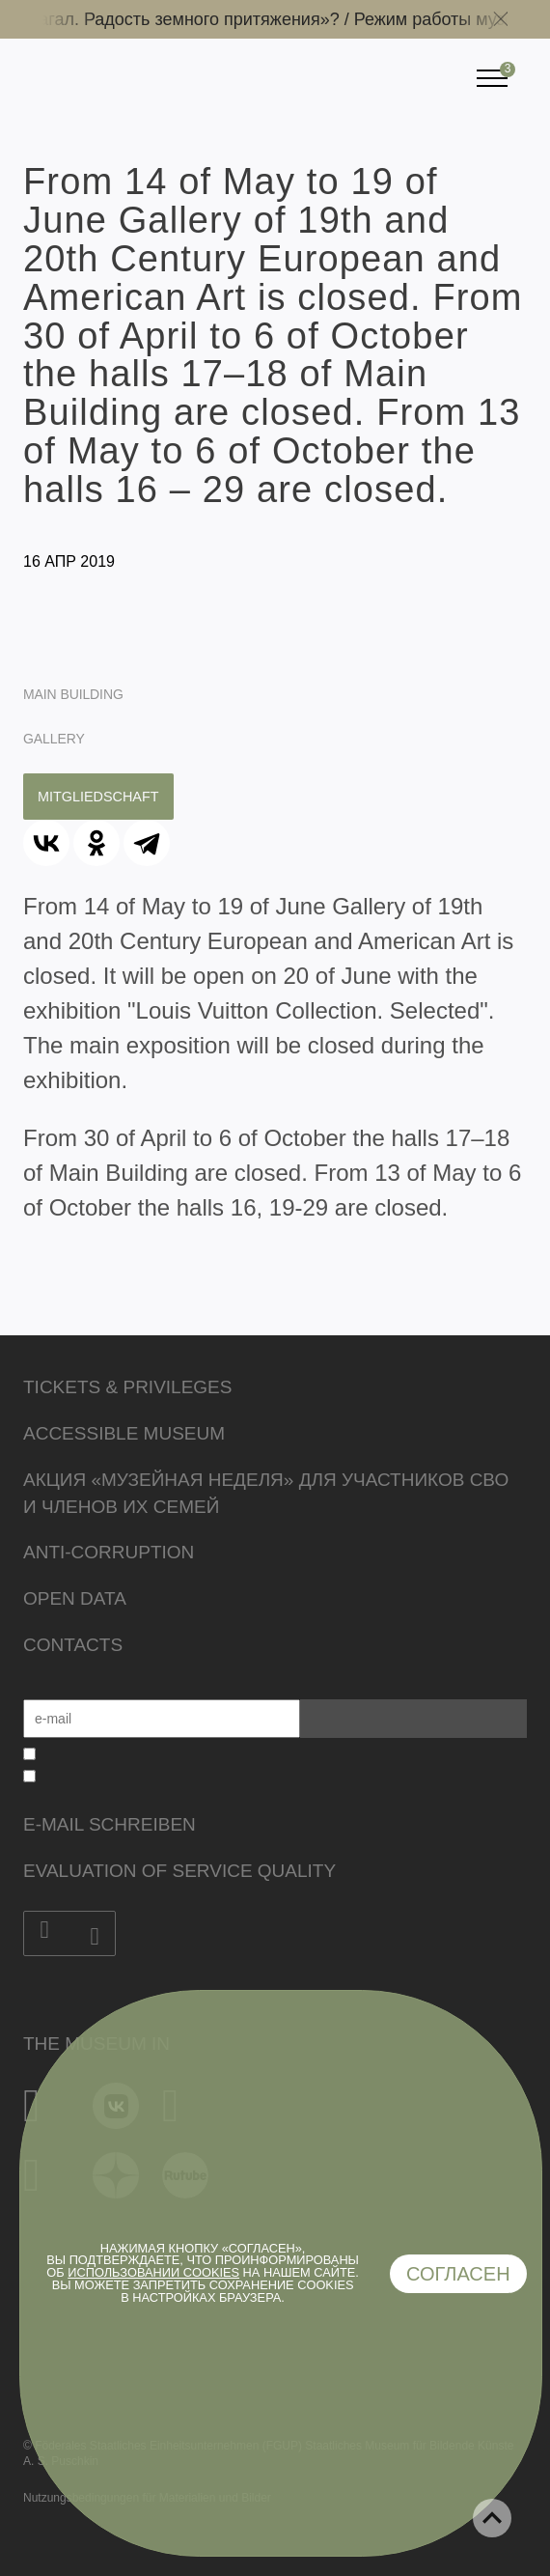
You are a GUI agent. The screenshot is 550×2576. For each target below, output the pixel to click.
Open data (74, 1598)
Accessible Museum (124, 1433)
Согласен (458, 2273)
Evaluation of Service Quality (179, 1871)
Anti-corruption (108, 1552)
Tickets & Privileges (127, 1387)
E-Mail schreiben (109, 1824)
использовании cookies (153, 2272)
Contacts (73, 1645)
